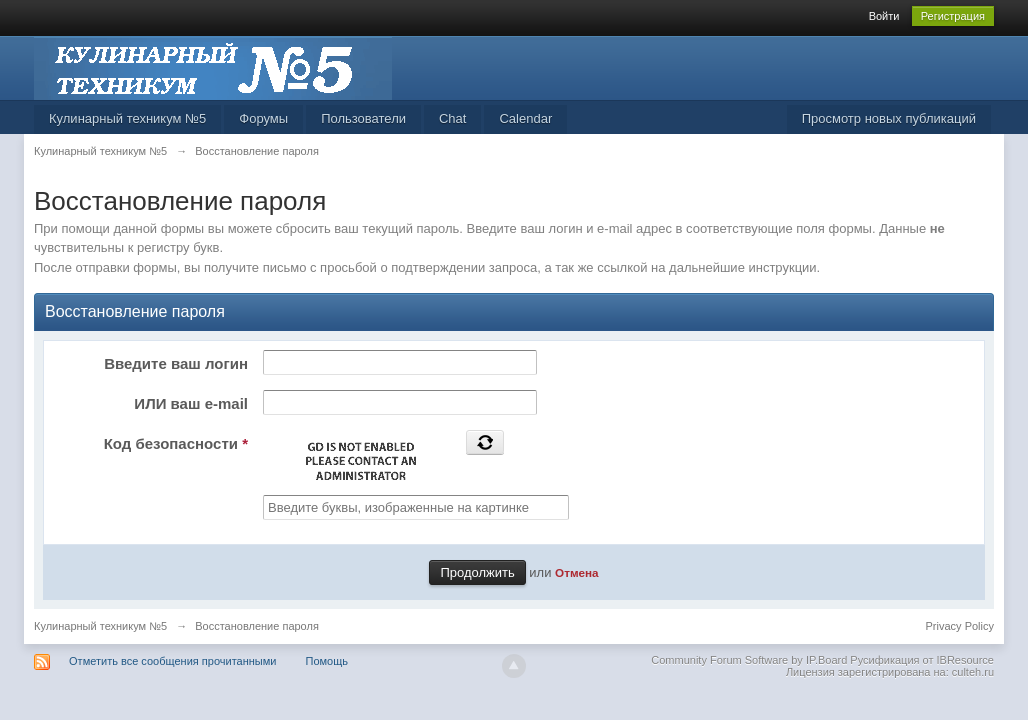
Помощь (327, 661)
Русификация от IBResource (920, 660)
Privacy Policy (960, 626)
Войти (884, 16)
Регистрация (953, 16)
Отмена (577, 572)
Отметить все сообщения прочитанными (172, 661)
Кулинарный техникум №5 (127, 118)
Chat (452, 118)
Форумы (263, 118)
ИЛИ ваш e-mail (191, 403)
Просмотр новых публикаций (889, 118)
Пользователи (363, 118)
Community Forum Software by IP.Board (749, 660)
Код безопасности (176, 443)
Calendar (525, 118)
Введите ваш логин (176, 363)
